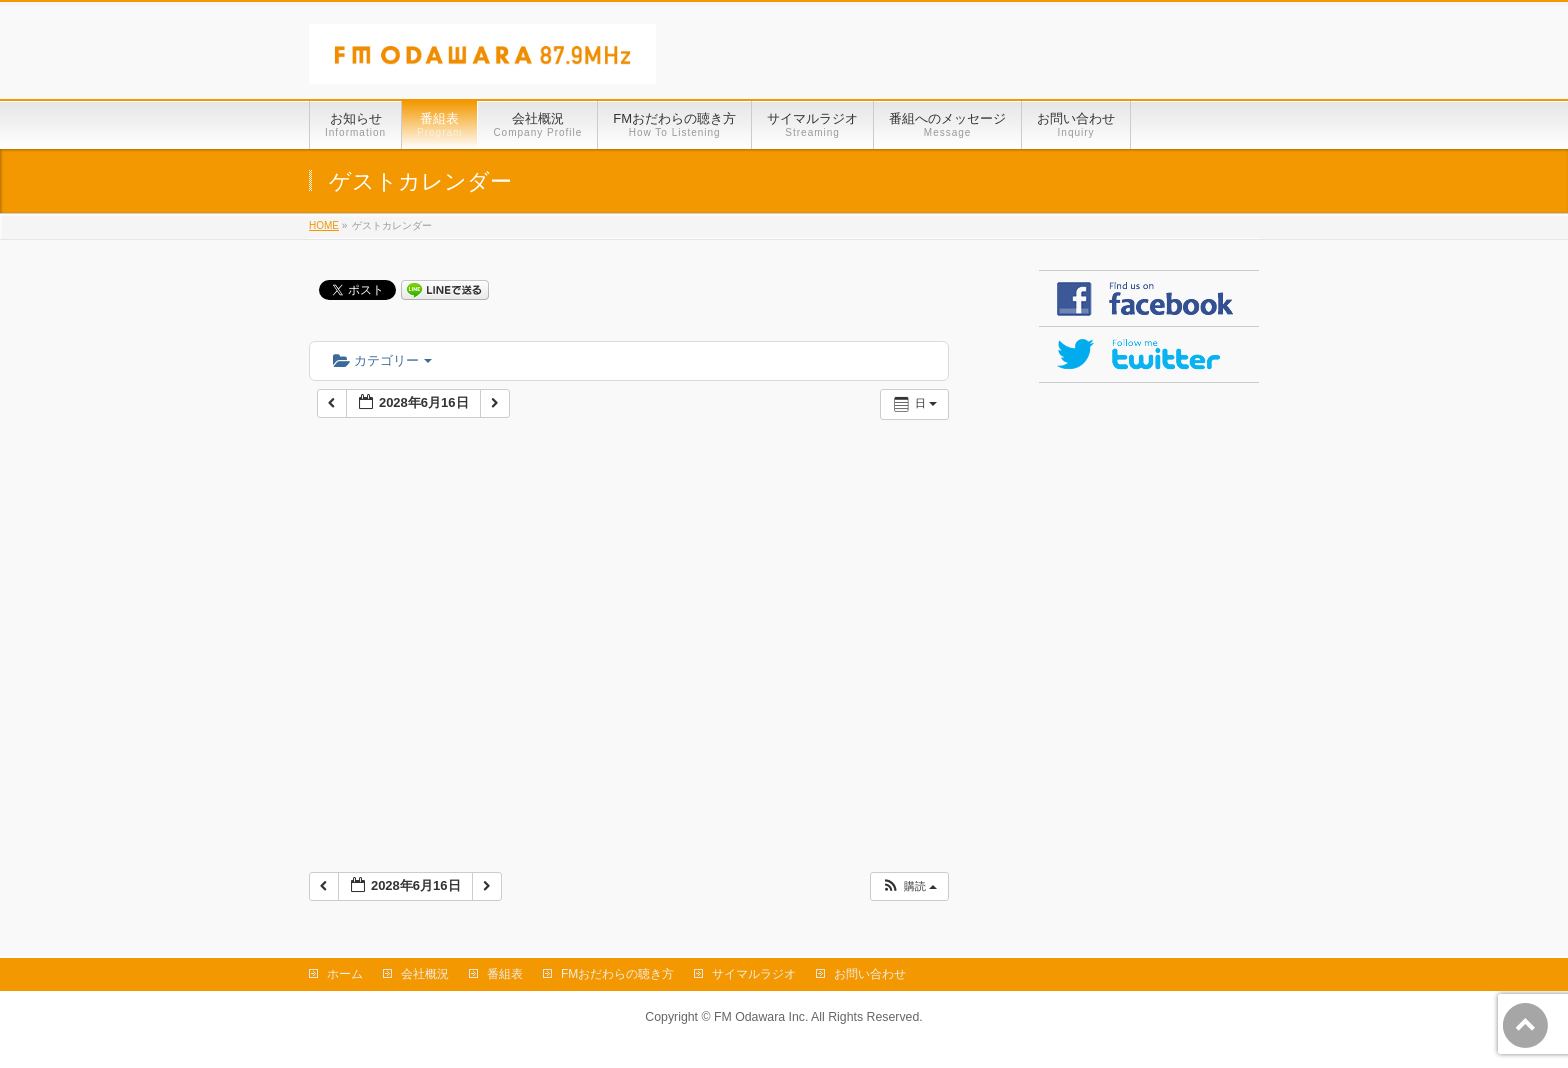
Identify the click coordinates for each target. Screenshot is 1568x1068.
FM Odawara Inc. (761, 1017)
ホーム (345, 974)
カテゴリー (382, 360)
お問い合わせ (870, 974)
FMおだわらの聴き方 (617, 974)
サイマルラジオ (754, 974)
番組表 (505, 974)
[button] (909, 886)
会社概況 (425, 974)
